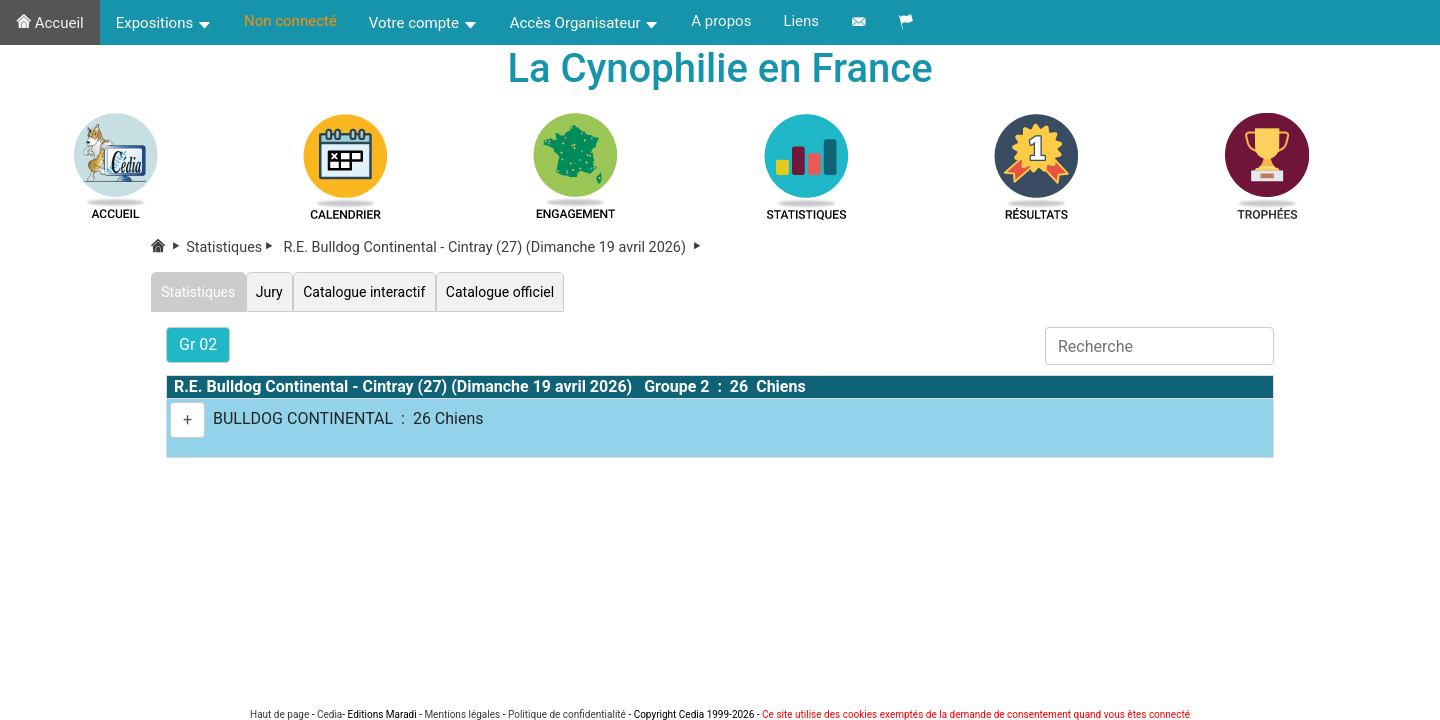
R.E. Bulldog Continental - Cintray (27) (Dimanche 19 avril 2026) (493, 249)
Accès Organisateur (585, 23)
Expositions (164, 23)
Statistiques (233, 249)
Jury (272, 292)
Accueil (50, 23)
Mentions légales (462, 714)
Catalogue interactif (370, 292)
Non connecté (290, 21)
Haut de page (279, 714)
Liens (801, 21)
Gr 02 (198, 345)
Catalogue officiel (510, 292)
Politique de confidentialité (567, 714)
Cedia (329, 714)
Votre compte (423, 23)
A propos (721, 21)
